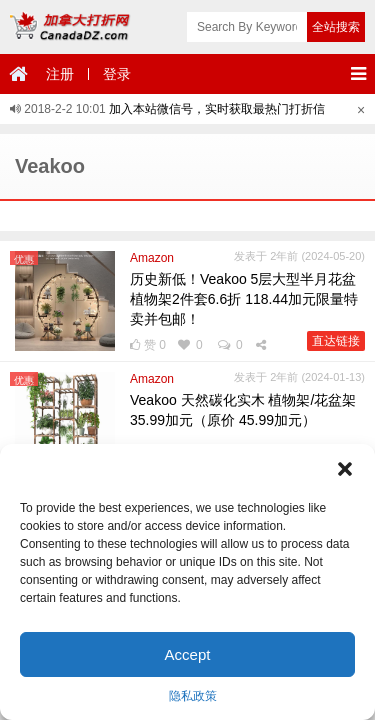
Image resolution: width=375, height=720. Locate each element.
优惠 (24, 259)
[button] (345, 469)
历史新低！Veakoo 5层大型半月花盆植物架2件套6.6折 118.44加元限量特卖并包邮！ (244, 299)
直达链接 (336, 341)
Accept (188, 654)
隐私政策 (193, 696)
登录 (117, 74)
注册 (60, 74)
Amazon (152, 258)
